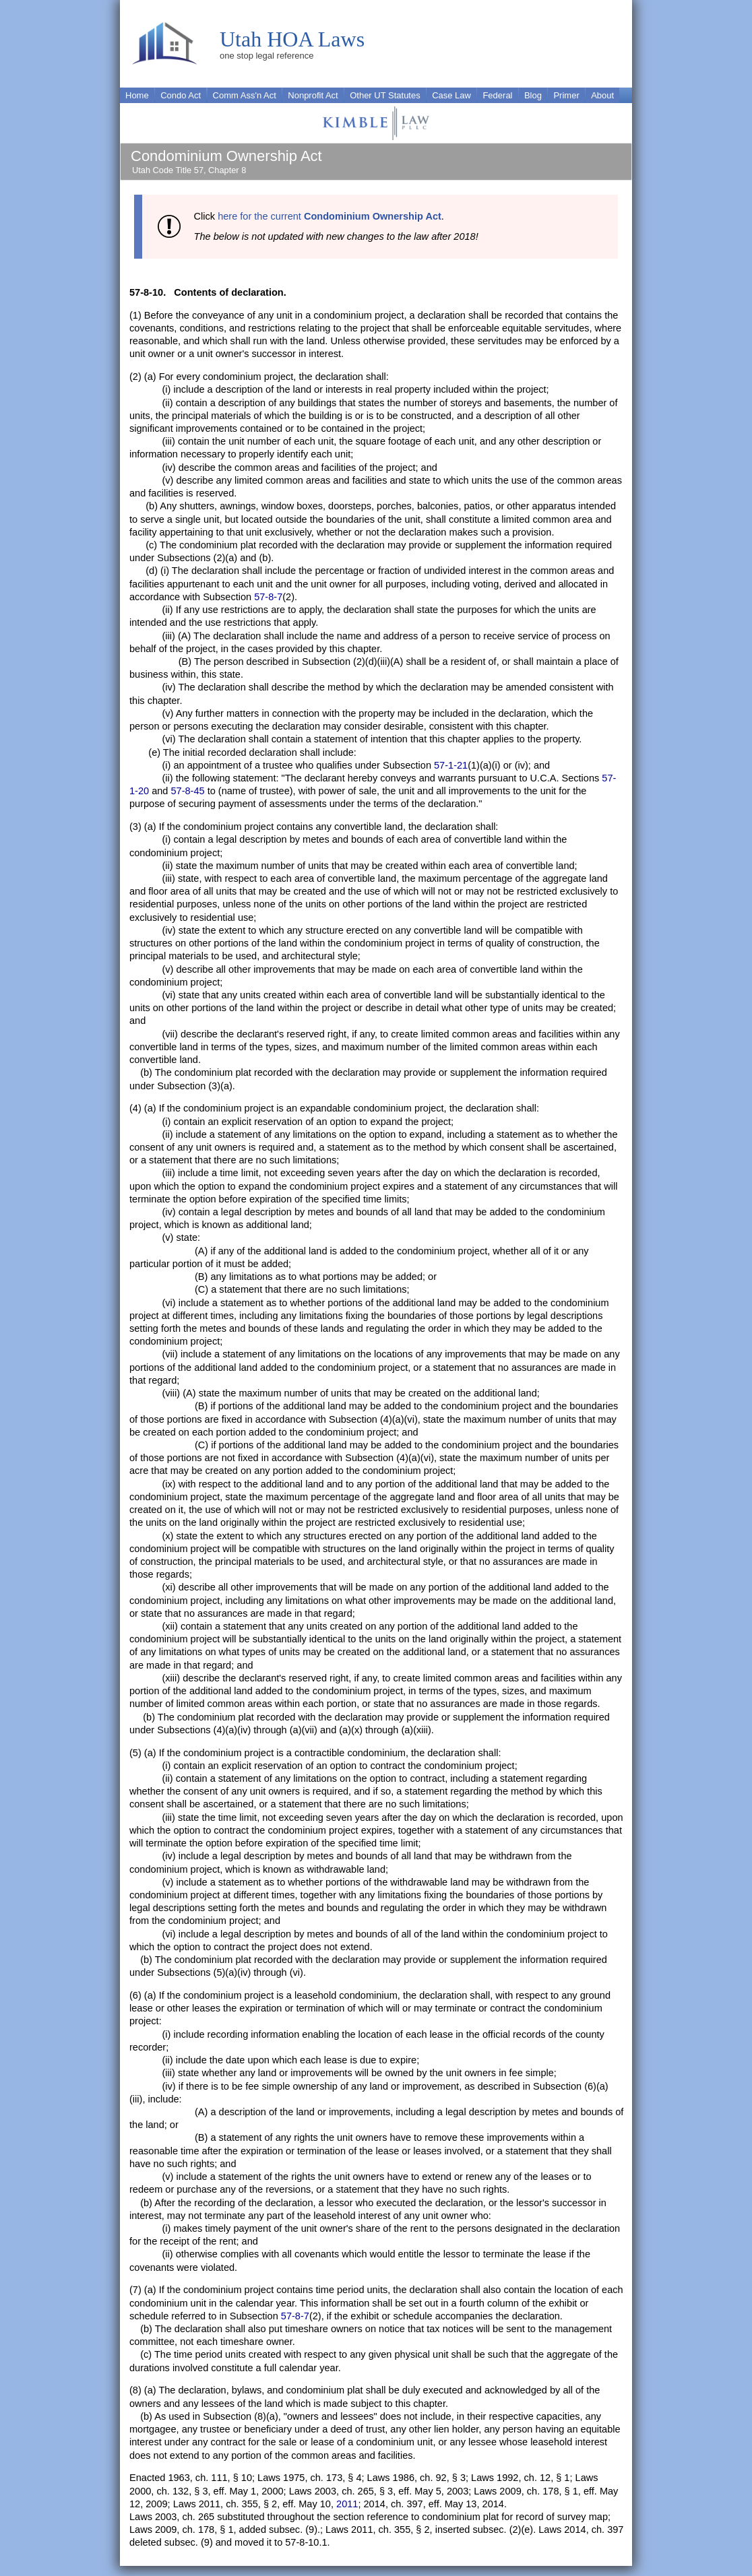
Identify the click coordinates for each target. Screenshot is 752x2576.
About (602, 95)
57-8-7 (268, 596)
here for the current (329, 216)
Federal (497, 95)
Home (137, 95)
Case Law (451, 95)
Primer (566, 95)
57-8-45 (187, 790)
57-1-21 (451, 765)
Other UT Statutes (385, 95)
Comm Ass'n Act (244, 95)
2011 (347, 2504)
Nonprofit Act (313, 95)
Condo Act (180, 95)
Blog (533, 95)
